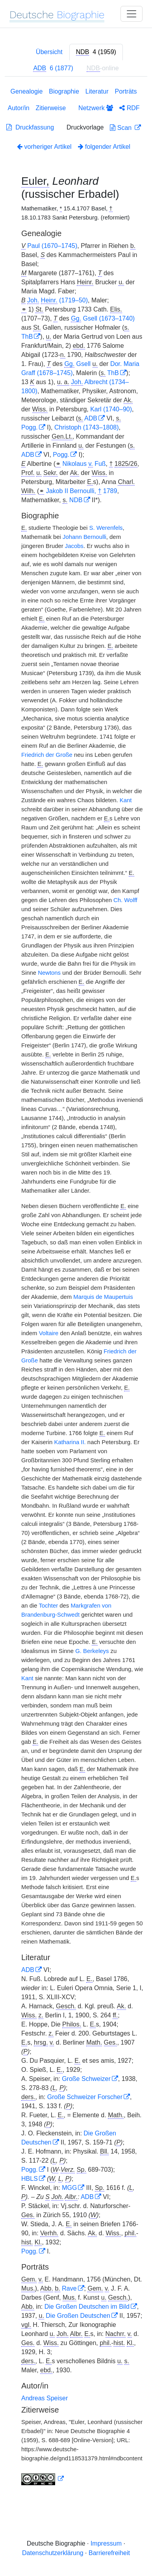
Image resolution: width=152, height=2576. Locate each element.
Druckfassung (30, 127)
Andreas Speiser (44, 2398)
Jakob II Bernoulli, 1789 (81, 491)
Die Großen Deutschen (78, 2315)
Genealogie (26, 91)
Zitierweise (51, 108)
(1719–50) (57, 300)
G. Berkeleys (92, 1651)
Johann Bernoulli (84, 537)
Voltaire (49, 1333)
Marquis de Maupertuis (103, 1297)
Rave (69, 2288)
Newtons (49, 973)
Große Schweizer (86, 2078)
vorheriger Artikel (44, 146)
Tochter (48, 1605)
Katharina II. (70, 1442)
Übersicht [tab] (49, 52)
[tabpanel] (76, 1288)
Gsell (77, 364)
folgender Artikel (104, 146)
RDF (129, 108)
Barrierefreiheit (109, 2553)
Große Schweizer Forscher (84, 2097)
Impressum (106, 2543)
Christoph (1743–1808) (86, 427)
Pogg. (29, 427)
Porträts (126, 91)
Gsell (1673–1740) (103, 318)
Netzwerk (95, 108)
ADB (90, 418)
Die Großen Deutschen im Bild (87, 2306)
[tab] (96, 52)
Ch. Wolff (125, 900)
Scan (121, 127)
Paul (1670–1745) (52, 245)
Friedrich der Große (46, 755)
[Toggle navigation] (131, 14)
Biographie (64, 91)
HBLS (29, 2178)
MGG (69, 2187)
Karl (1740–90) (111, 409)
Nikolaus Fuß (84, 463)
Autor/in (18, 108)
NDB (76, 500)
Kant (126, 800)
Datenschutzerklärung (52, 2553)
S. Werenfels (106, 528)
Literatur (97, 91)
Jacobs (74, 546)
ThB (27, 336)
